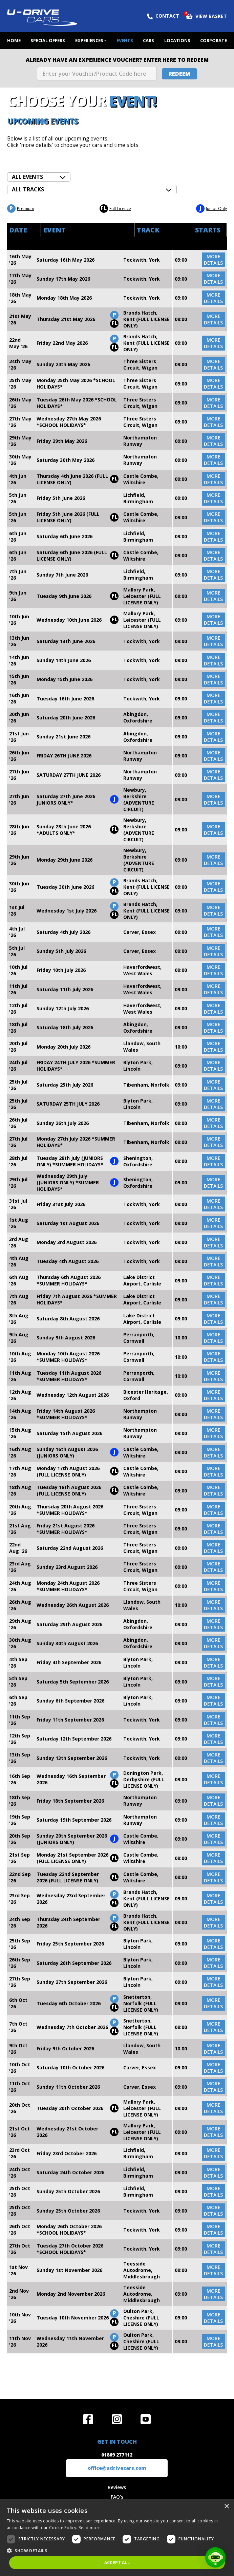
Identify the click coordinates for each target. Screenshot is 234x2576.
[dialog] (117, 2537)
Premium (20, 208)
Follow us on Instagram (117, 2419)
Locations (177, 40)
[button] (117, 2550)
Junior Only (211, 208)
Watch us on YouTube (146, 2419)
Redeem (179, 73)
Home (14, 40)
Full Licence (115, 208)
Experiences (89, 40)
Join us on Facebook (88, 2419)
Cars (148, 40)
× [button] (226, 2506)
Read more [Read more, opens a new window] (90, 2528)
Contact (163, 16)
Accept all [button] (117, 2562)
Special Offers (47, 40)
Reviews (117, 2487)
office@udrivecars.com (117, 2468)
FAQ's (117, 2497)
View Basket (206, 15)
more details (213, 259)
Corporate (213, 40)
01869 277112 (116, 2454)
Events (124, 40)
